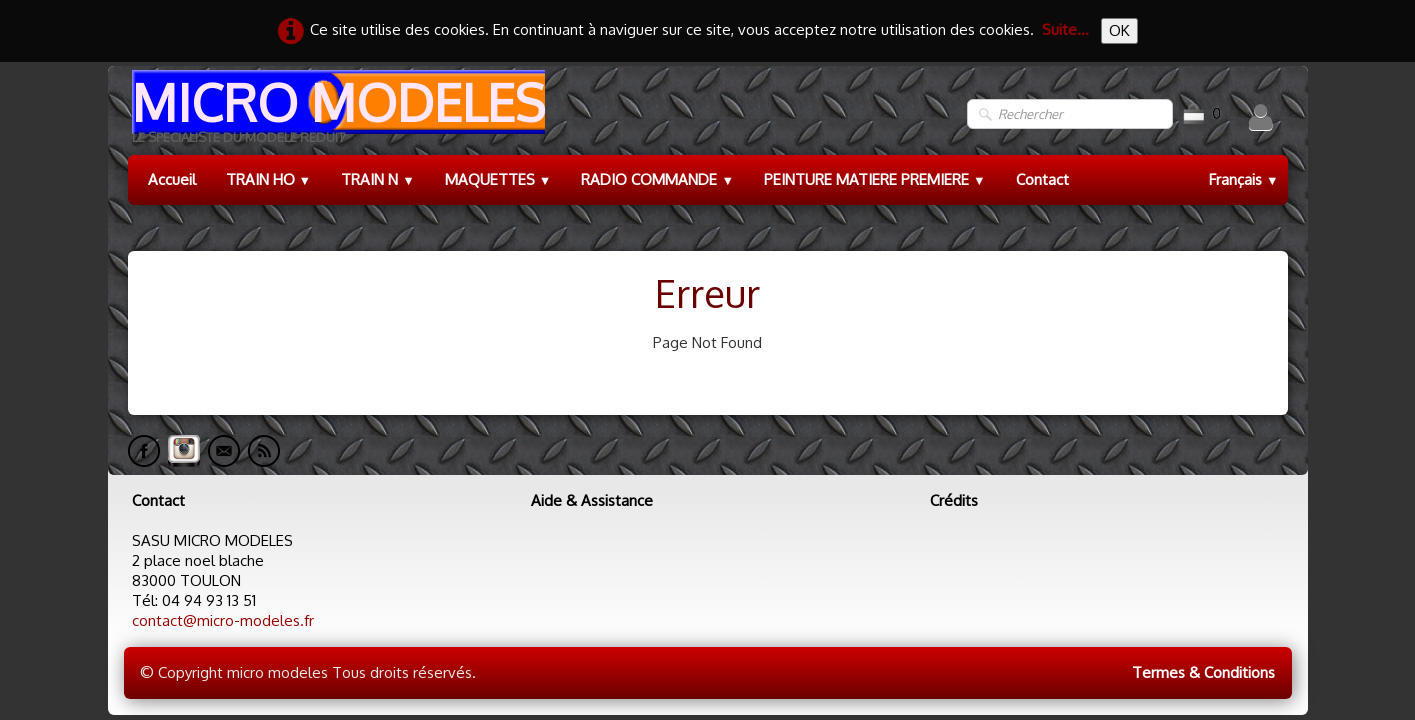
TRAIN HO (269, 179)
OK (1119, 30)
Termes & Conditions (1203, 672)
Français (1244, 179)
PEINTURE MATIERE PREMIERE (875, 179)
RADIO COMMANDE (657, 179)
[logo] (336, 114)
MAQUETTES (498, 179)
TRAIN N (378, 179)
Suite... (1065, 29)
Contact (1042, 179)
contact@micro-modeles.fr (223, 620)
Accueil (172, 179)
